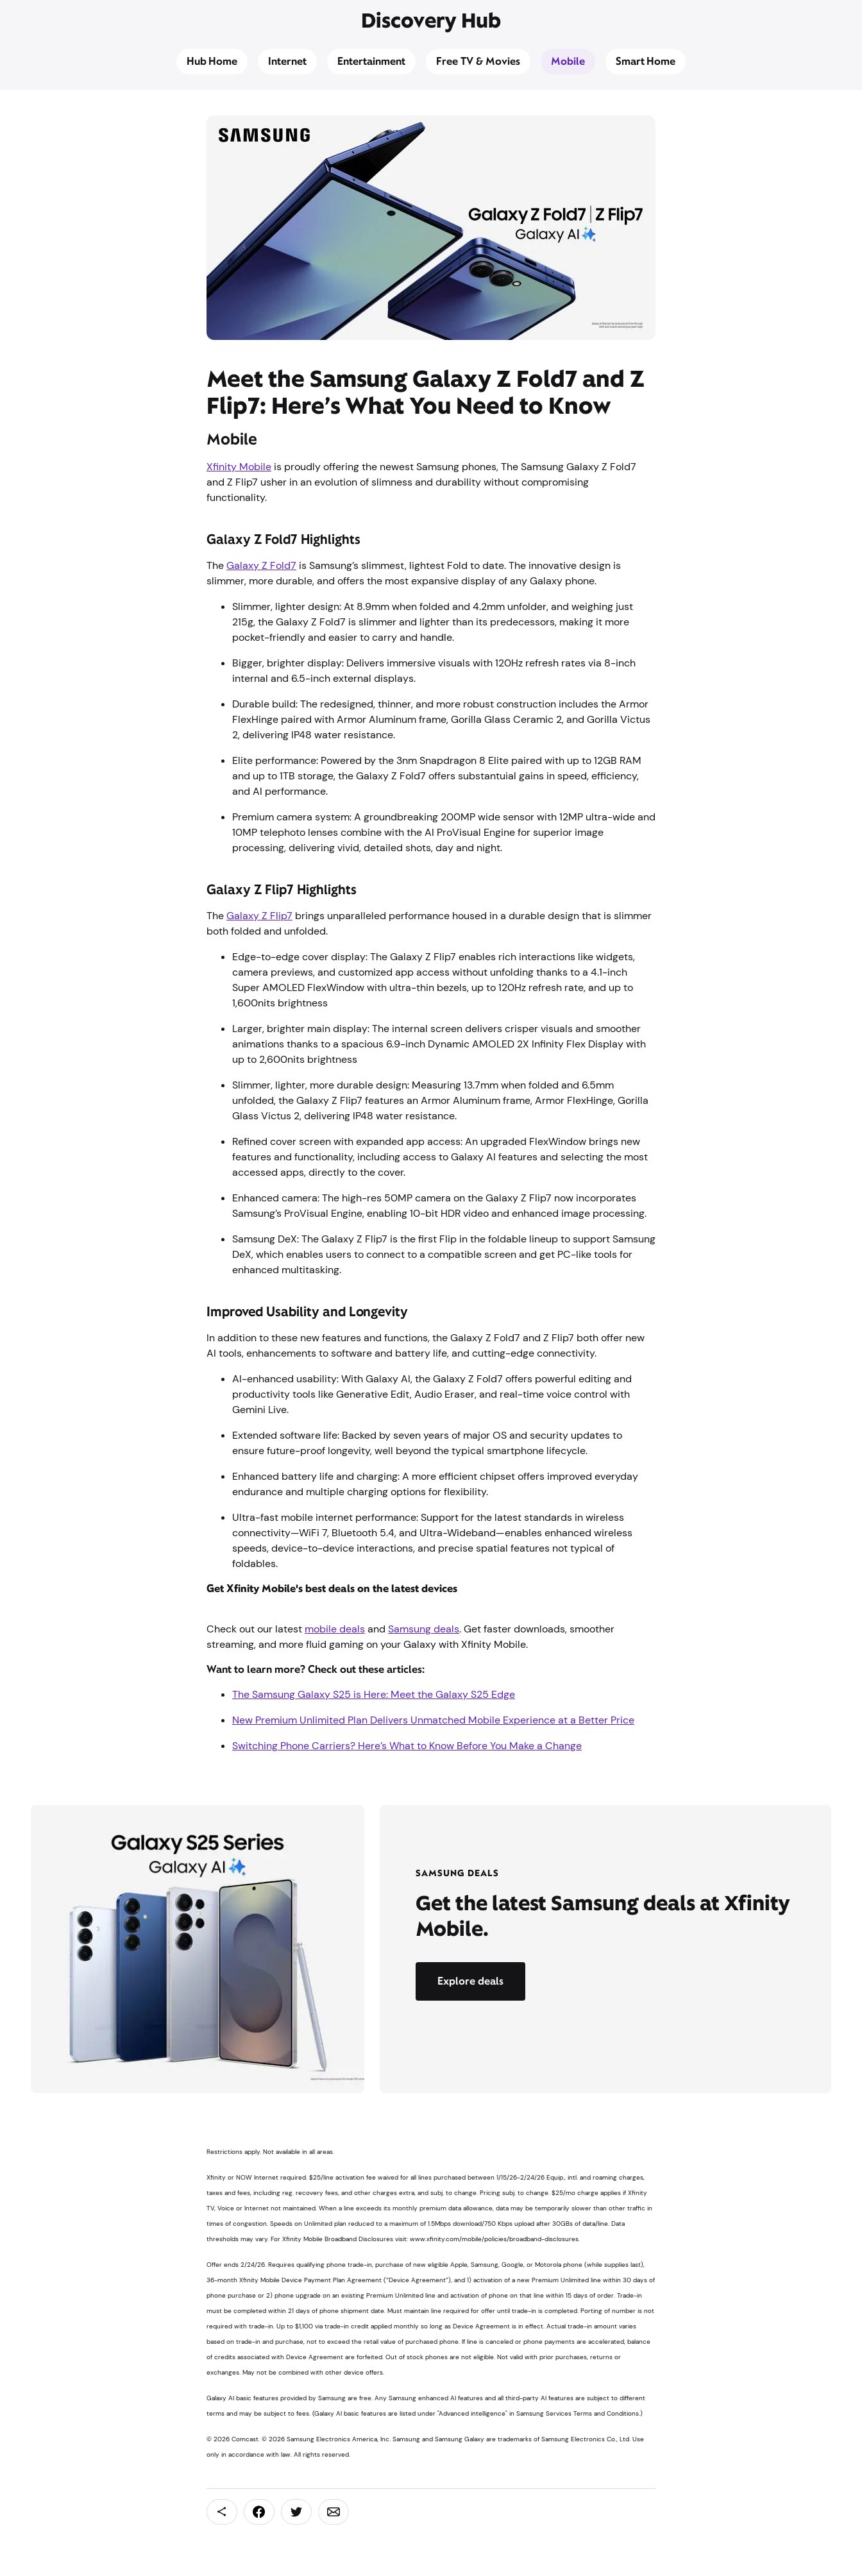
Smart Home (646, 61)
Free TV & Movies (478, 61)
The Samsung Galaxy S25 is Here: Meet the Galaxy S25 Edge (373, 1694)
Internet (287, 61)
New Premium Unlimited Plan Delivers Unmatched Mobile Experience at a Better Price (433, 1720)
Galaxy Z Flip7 (259, 915)
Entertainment (371, 61)
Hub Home (212, 61)
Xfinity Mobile (239, 466)
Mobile (568, 61)
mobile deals (335, 1629)
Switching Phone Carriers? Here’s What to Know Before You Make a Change (407, 1745)
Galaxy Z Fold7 (261, 565)
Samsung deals (423, 1629)
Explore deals (470, 1981)
